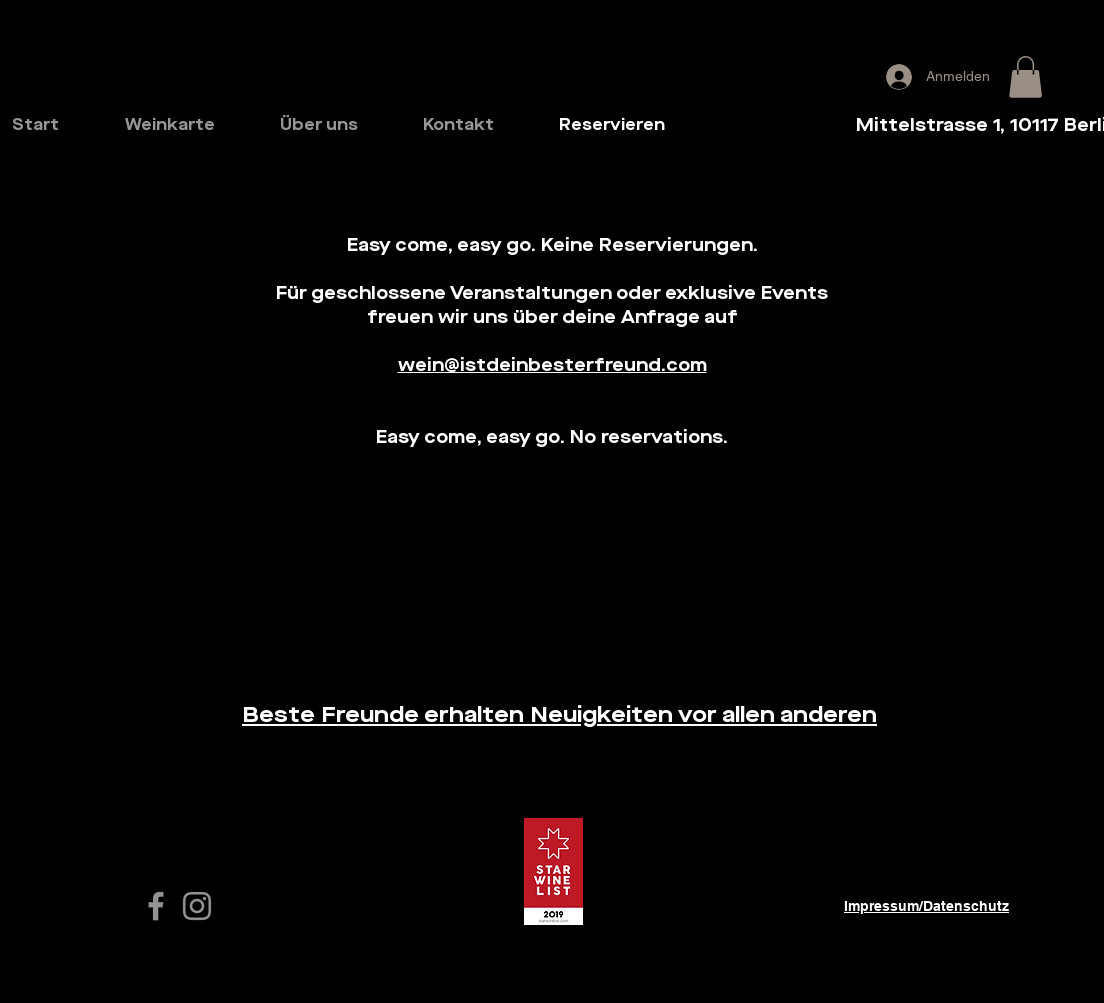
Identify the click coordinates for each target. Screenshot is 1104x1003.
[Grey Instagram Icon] (197, 906)
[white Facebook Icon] (156, 906)
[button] (1025, 77)
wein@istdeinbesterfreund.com (552, 366)
